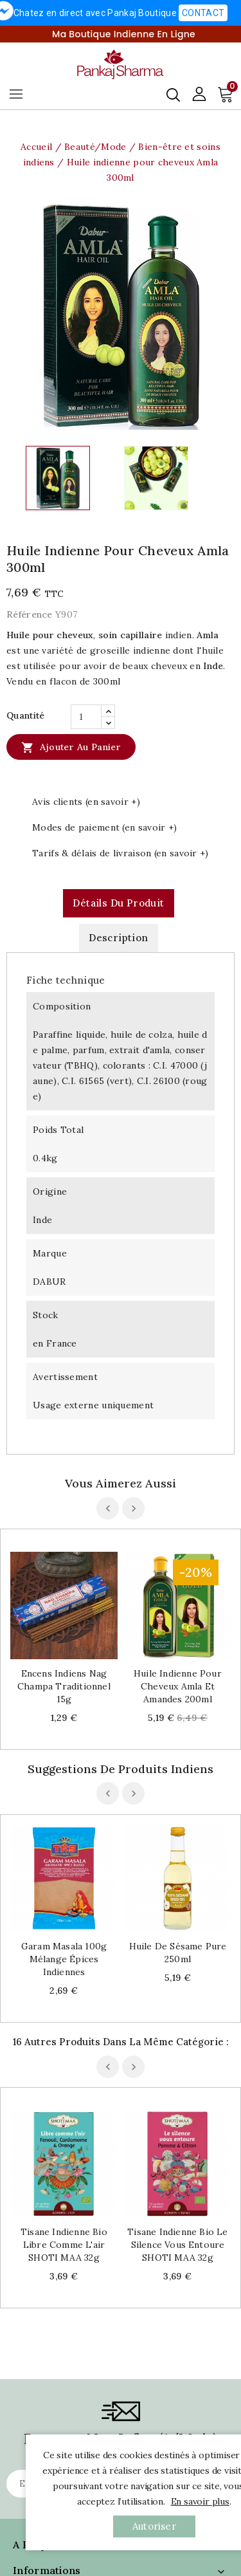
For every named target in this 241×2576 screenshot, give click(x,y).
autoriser (154, 2526)
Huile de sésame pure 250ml (178, 1952)
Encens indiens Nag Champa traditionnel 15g (64, 1686)
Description (118, 938)
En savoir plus (200, 2501)
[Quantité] (86, 716)
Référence (29, 614)
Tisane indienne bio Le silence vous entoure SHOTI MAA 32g (177, 2244)
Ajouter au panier (71, 747)
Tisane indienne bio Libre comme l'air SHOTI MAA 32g (64, 2244)
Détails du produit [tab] (118, 903)
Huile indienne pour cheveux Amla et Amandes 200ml (178, 1686)
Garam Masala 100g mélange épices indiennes (64, 1959)
